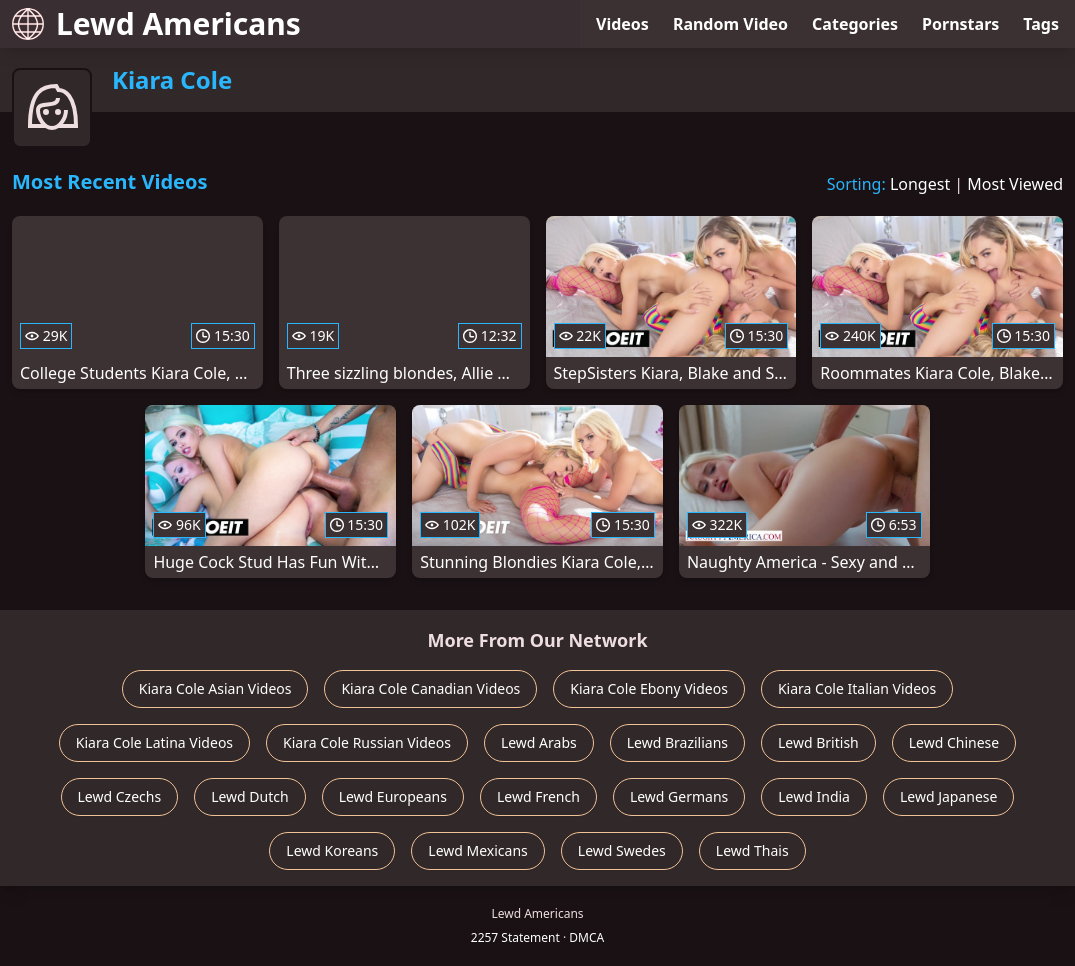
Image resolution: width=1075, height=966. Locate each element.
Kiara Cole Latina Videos (154, 742)
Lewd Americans (156, 23)
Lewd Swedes (622, 850)
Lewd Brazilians (677, 742)
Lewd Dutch (250, 796)
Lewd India (814, 796)
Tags (1041, 24)
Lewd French (538, 796)
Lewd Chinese (954, 742)
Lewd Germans (679, 796)
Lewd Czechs (120, 796)
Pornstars (960, 24)
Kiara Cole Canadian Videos (430, 688)
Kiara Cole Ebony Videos (649, 688)
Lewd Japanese (949, 796)
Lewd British (818, 742)
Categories (855, 24)
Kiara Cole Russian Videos (367, 742)
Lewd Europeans (393, 796)
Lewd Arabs (539, 742)
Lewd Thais (752, 850)
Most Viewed (1015, 184)
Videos (622, 24)
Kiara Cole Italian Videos (857, 688)
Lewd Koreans (332, 850)
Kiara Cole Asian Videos (215, 688)
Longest (920, 184)
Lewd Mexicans (477, 850)
